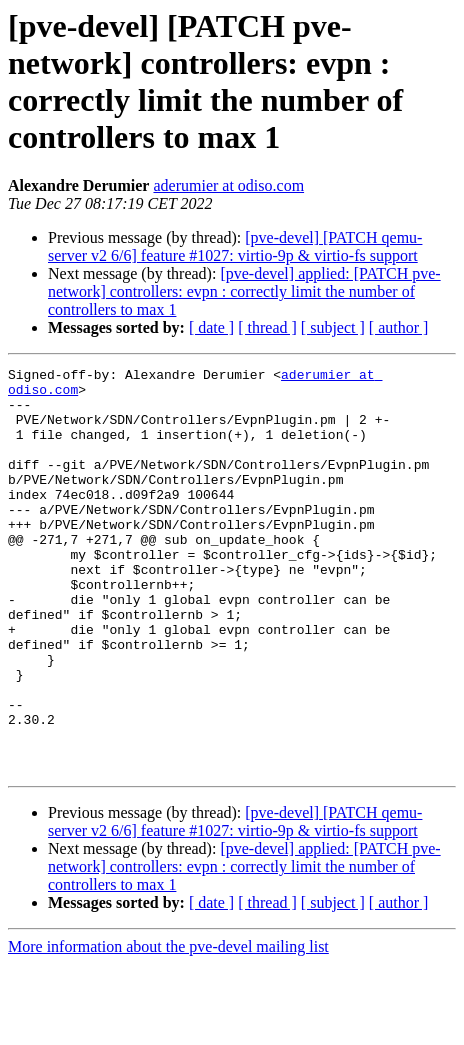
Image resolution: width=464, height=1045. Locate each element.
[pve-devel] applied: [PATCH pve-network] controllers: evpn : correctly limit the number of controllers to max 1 (244, 291)
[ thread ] (267, 327)
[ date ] (211, 327)
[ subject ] (333, 327)
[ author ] (399, 327)
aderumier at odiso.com (228, 185)
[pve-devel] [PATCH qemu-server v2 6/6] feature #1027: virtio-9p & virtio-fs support (235, 246)
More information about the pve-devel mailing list (168, 1027)
